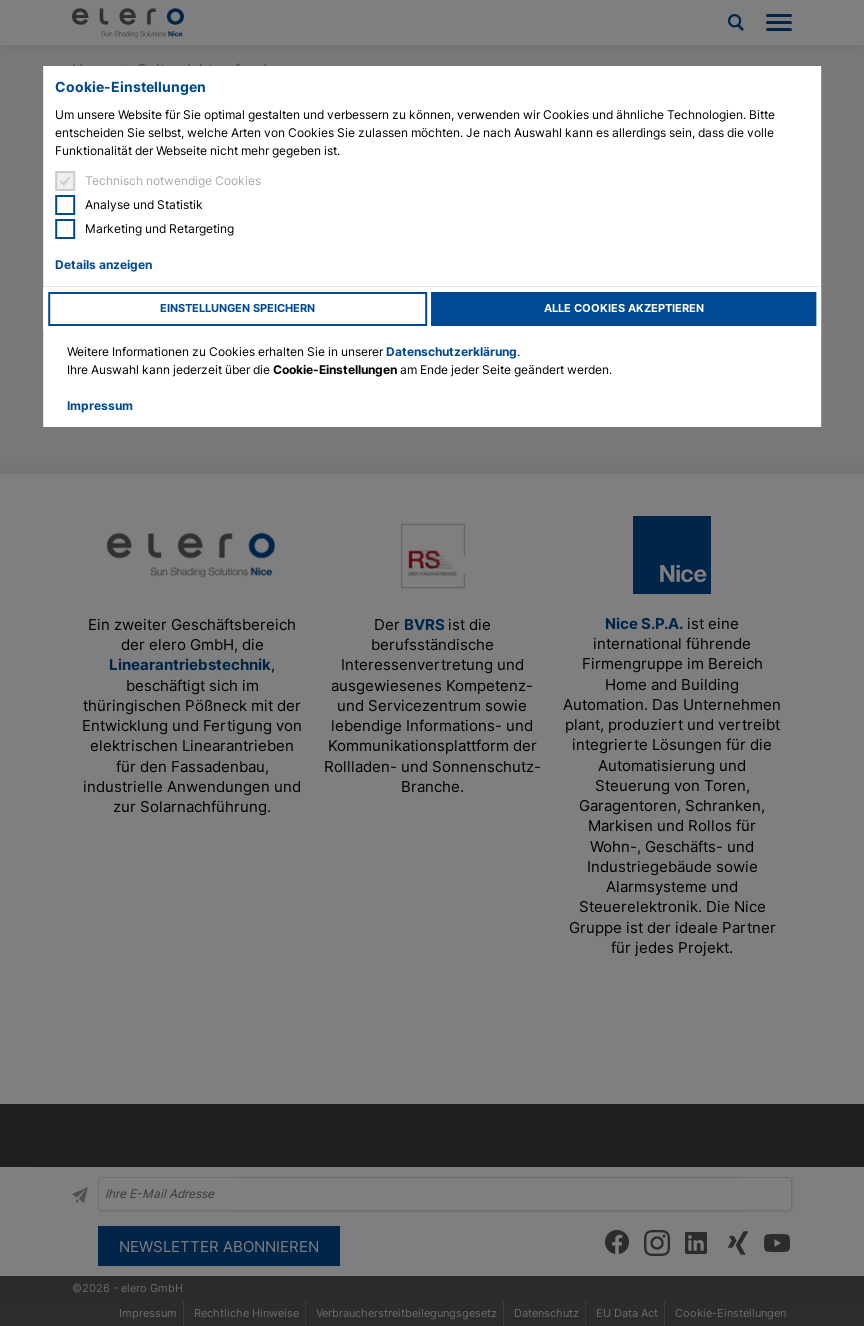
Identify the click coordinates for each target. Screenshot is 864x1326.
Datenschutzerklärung (451, 351)
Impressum (100, 405)
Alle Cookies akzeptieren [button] (624, 308)
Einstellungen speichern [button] (237, 308)
